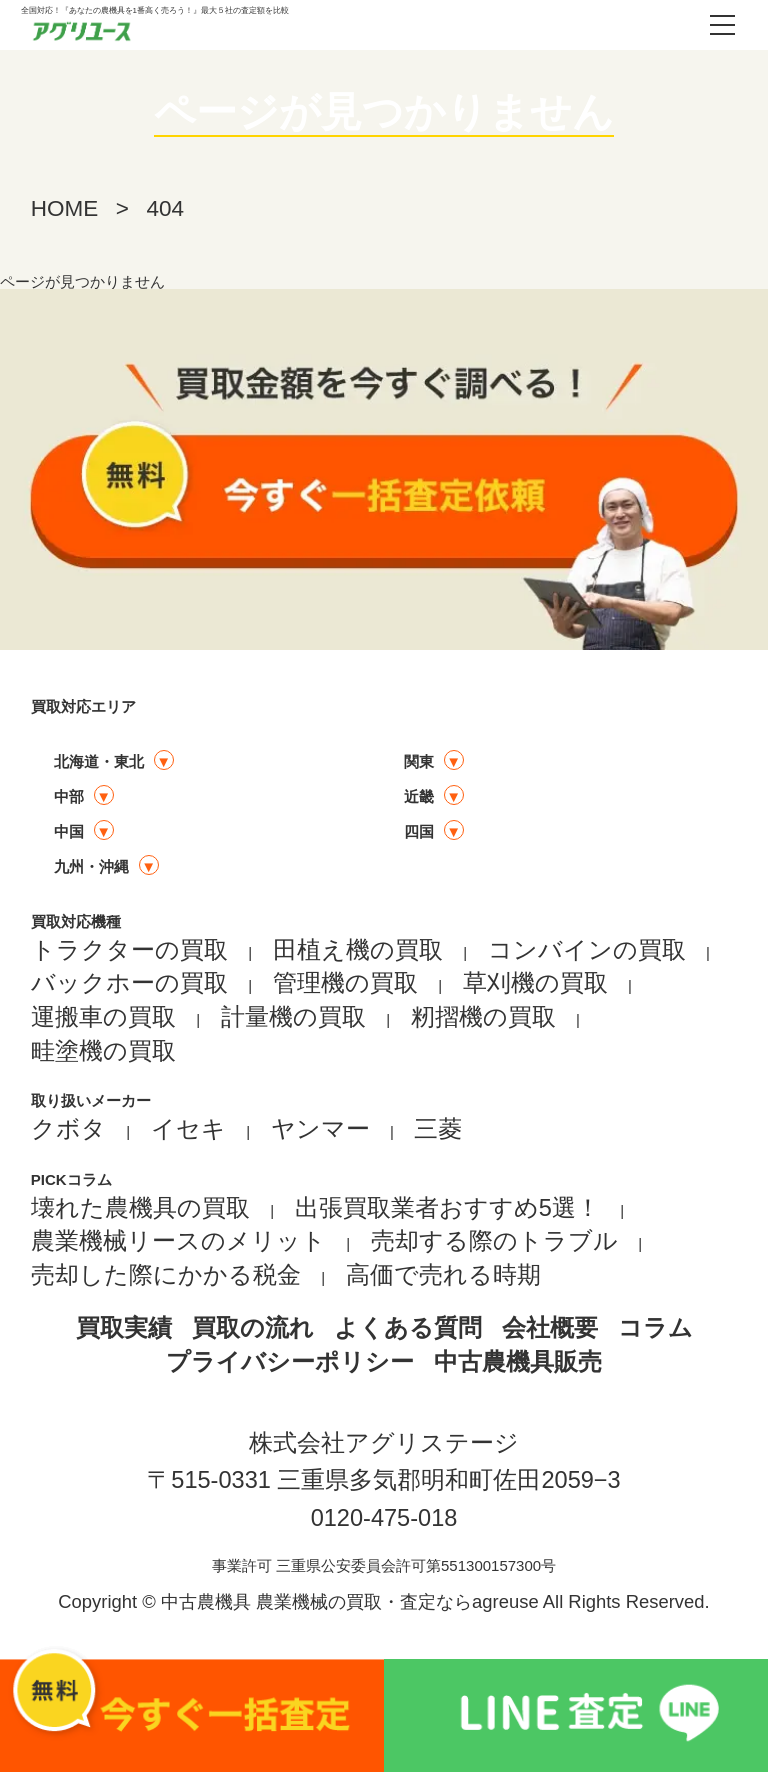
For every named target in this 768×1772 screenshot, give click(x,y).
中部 (69, 796)
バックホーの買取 (129, 983)
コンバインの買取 (587, 950)
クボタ (68, 1129)
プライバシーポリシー (290, 1362)
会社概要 (550, 1328)
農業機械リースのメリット (178, 1241)
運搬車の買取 (103, 1017)
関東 (419, 761)
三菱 (438, 1129)
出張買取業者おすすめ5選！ (447, 1208)
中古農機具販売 (518, 1362)
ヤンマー (320, 1129)
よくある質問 (408, 1328)
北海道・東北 (99, 761)
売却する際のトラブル (494, 1241)
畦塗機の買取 (103, 1051)
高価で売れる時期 (443, 1275)
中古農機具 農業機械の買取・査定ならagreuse (350, 1601)
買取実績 (124, 1328)
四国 (419, 831)
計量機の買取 (293, 1017)
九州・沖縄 (91, 866)
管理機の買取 (345, 983)
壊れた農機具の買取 (140, 1208)
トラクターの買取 (129, 950)
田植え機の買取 (358, 950)
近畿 (419, 796)
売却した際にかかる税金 (166, 1275)
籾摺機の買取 (483, 1017)
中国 (69, 831)
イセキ (188, 1129)
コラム (655, 1328)
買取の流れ (253, 1328)
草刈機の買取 (535, 983)
